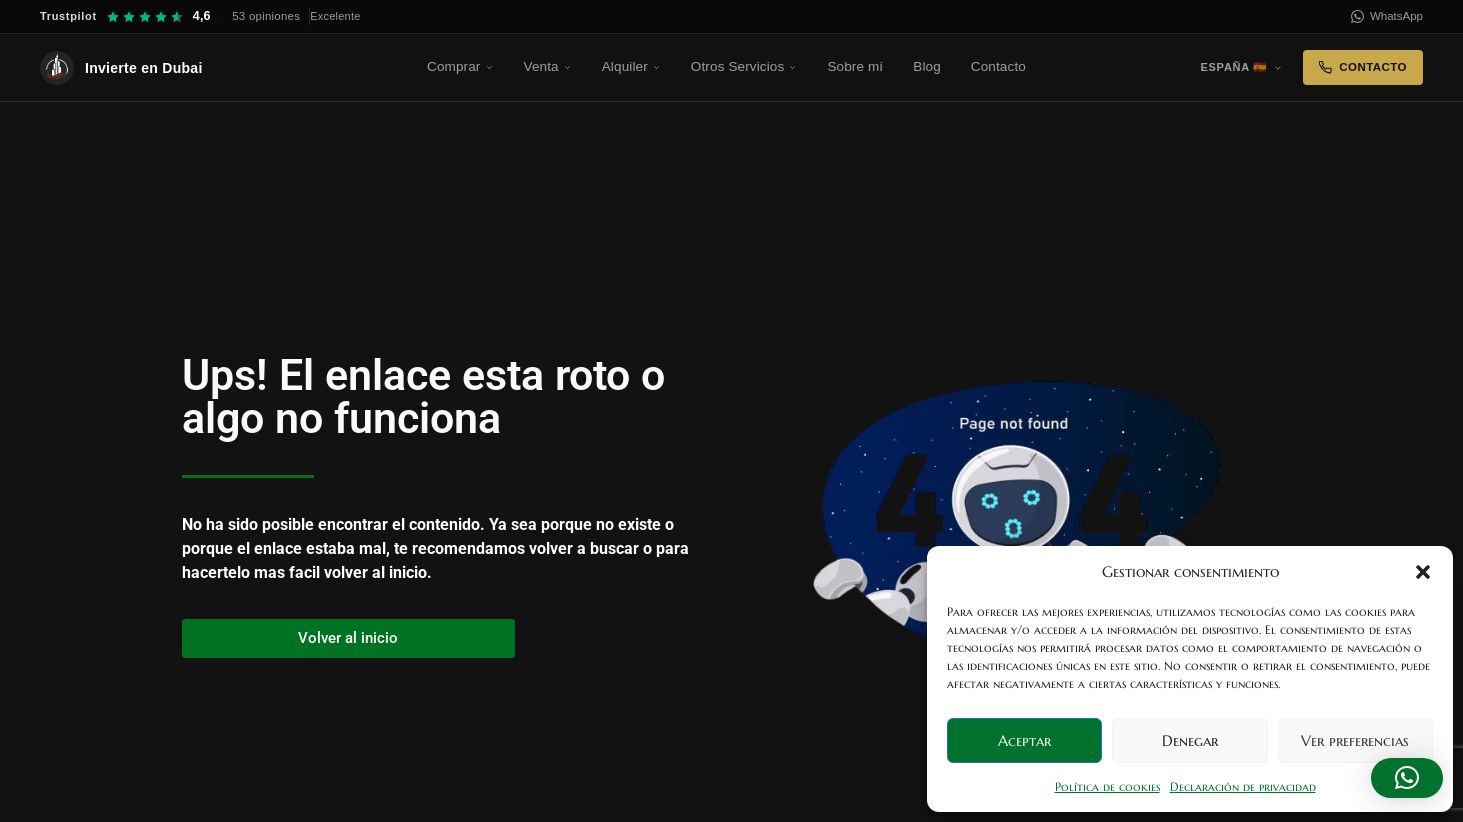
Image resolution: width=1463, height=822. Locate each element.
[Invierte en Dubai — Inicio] (150, 68)
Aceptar (1024, 740)
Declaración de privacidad (1243, 786)
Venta (548, 66)
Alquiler (631, 66)
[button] (1423, 572)
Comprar (460, 66)
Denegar (1190, 740)
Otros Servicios (744, 66)
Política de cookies (1107, 786)
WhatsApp (1387, 16)
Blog (927, 66)
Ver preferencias (1355, 740)
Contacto (998, 66)
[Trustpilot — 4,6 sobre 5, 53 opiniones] (200, 16)
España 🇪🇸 (1241, 67)
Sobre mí (855, 66)
